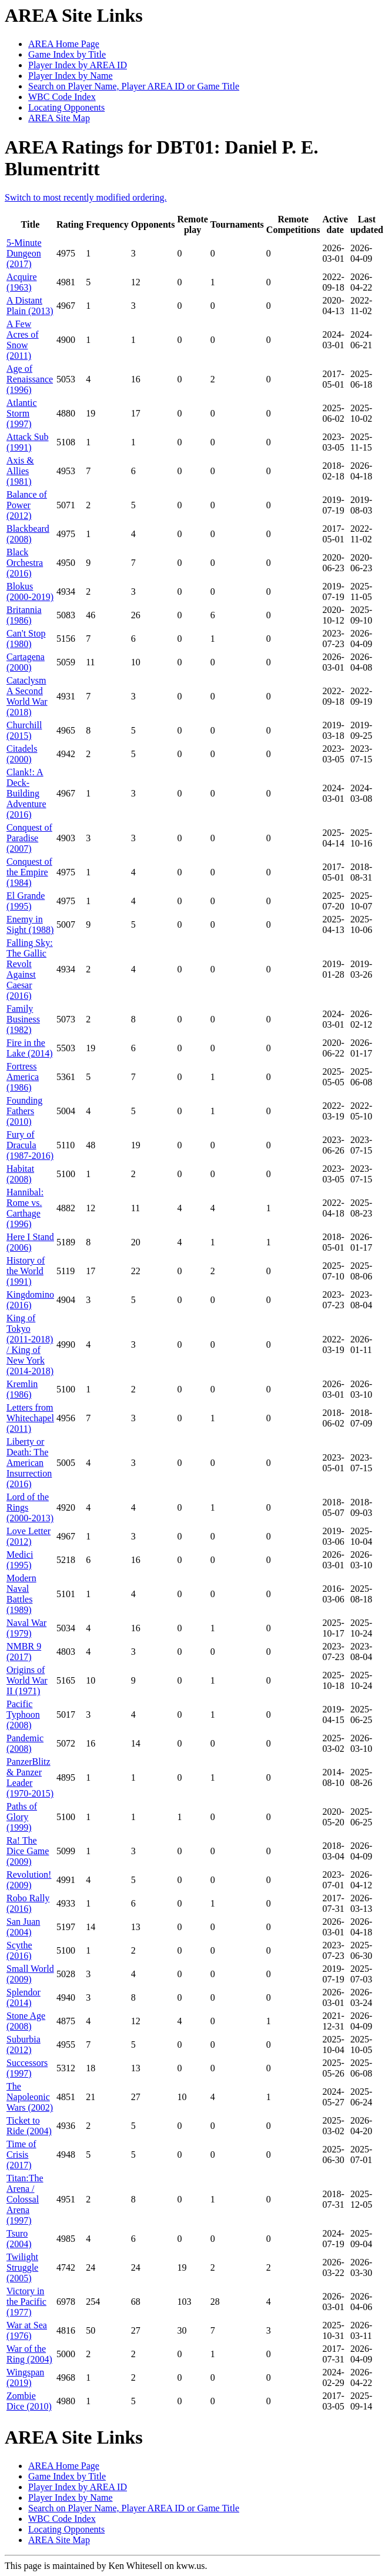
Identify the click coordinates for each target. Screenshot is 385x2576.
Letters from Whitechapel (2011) (30, 1418)
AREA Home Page (63, 44)
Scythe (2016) (19, 1950)
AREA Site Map (59, 118)
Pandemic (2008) (24, 1743)
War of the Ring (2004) (29, 2354)
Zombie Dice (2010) (29, 2401)
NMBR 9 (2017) (23, 1651)
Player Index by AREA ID (77, 65)
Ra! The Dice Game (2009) (27, 1851)
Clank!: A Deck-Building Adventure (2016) (26, 793)
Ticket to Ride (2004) (29, 2125)
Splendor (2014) (23, 1997)
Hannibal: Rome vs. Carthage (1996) (24, 1208)
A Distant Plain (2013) (29, 305)
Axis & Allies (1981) (20, 470)
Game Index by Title (67, 54)
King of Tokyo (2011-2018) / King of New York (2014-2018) (29, 1344)
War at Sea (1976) (26, 2330)
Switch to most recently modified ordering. (86, 197)
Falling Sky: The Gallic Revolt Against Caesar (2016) (29, 969)
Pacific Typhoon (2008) (23, 1714)
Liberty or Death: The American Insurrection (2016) (29, 1463)
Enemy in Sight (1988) (29, 924)
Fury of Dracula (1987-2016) (29, 1145)
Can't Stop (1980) (25, 638)
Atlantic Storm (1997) (21, 413)
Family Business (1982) (23, 1019)
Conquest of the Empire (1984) (29, 872)
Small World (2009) (30, 1974)
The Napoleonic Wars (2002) (29, 2096)
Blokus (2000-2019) (29, 591)
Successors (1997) (27, 2068)
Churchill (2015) (24, 730)
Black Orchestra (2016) (24, 562)
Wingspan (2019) (25, 2377)
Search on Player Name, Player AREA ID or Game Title (133, 86)
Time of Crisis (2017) (21, 2154)
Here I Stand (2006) (30, 1242)
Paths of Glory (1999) (21, 1816)
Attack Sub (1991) (27, 442)
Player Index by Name (70, 76)
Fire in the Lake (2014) (29, 1048)
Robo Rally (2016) (27, 1903)
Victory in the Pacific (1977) (26, 2301)
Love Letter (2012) (28, 1536)
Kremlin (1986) (22, 1389)
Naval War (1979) (26, 1628)
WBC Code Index (62, 97)
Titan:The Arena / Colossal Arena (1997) (24, 2199)
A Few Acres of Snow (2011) (22, 340)
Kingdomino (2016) (30, 1299)
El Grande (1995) (25, 901)
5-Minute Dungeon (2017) (24, 253)
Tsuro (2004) (19, 2238)
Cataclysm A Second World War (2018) (27, 696)
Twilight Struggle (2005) (22, 2267)
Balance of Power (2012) (26, 505)
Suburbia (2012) (23, 2044)
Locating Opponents (66, 107)
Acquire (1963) (21, 282)
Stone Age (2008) (25, 2021)
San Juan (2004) (23, 1927)
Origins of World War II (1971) (27, 1680)
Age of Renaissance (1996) (29, 379)
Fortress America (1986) (22, 1076)
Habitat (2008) (20, 1174)
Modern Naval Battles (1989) (21, 1594)
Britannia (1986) (24, 615)
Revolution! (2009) (28, 1879)
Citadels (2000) (21, 754)
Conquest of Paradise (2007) (29, 838)
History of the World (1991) (25, 1271)
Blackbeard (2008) (27, 534)
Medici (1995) (19, 1559)
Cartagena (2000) (25, 662)
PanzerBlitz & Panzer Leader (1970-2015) (29, 1777)
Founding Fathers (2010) (24, 1111)
